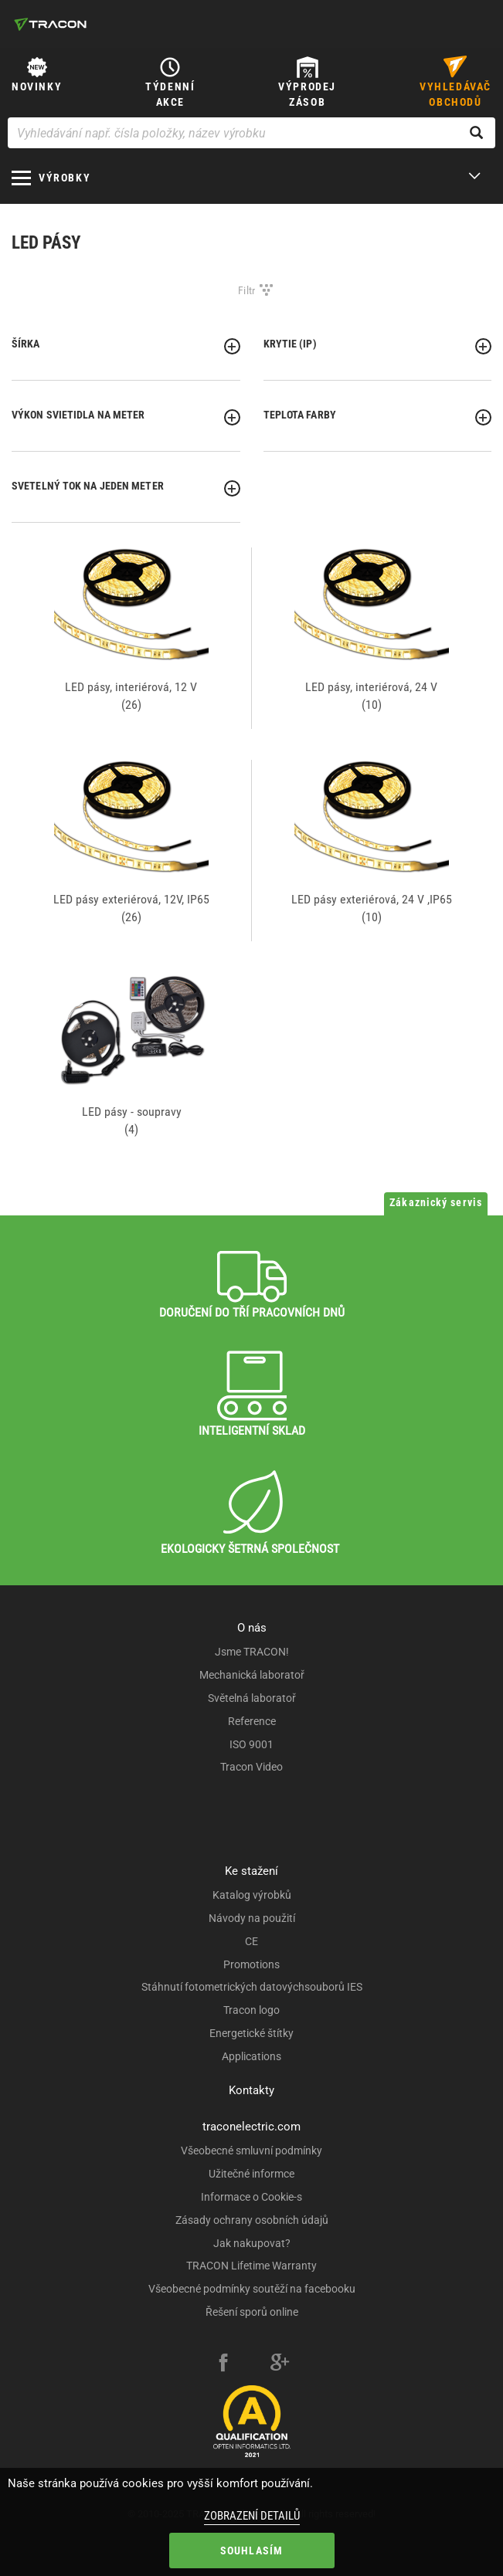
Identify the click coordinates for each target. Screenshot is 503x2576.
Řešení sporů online (252, 2312)
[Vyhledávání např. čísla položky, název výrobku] (251, 132)
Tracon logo (251, 2010)
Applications (251, 2056)
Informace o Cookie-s (251, 2197)
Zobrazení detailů (252, 2516)
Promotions (251, 1964)
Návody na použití (252, 1918)
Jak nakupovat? (252, 2243)
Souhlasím (252, 2550)
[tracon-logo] (50, 23)
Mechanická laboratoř (251, 1675)
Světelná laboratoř (252, 1698)
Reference (252, 1721)
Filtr (247, 290)
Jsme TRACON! (252, 1652)
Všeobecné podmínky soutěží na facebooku (251, 2289)
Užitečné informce (251, 2174)
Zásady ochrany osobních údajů (251, 2220)
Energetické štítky (251, 2033)
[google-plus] (280, 2364)
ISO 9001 (251, 1744)
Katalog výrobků (251, 1895)
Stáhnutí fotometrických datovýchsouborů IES (251, 1987)
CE (251, 1941)
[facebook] (223, 2364)
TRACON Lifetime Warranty (251, 2265)
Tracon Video (251, 1767)
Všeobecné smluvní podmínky (251, 2150)
